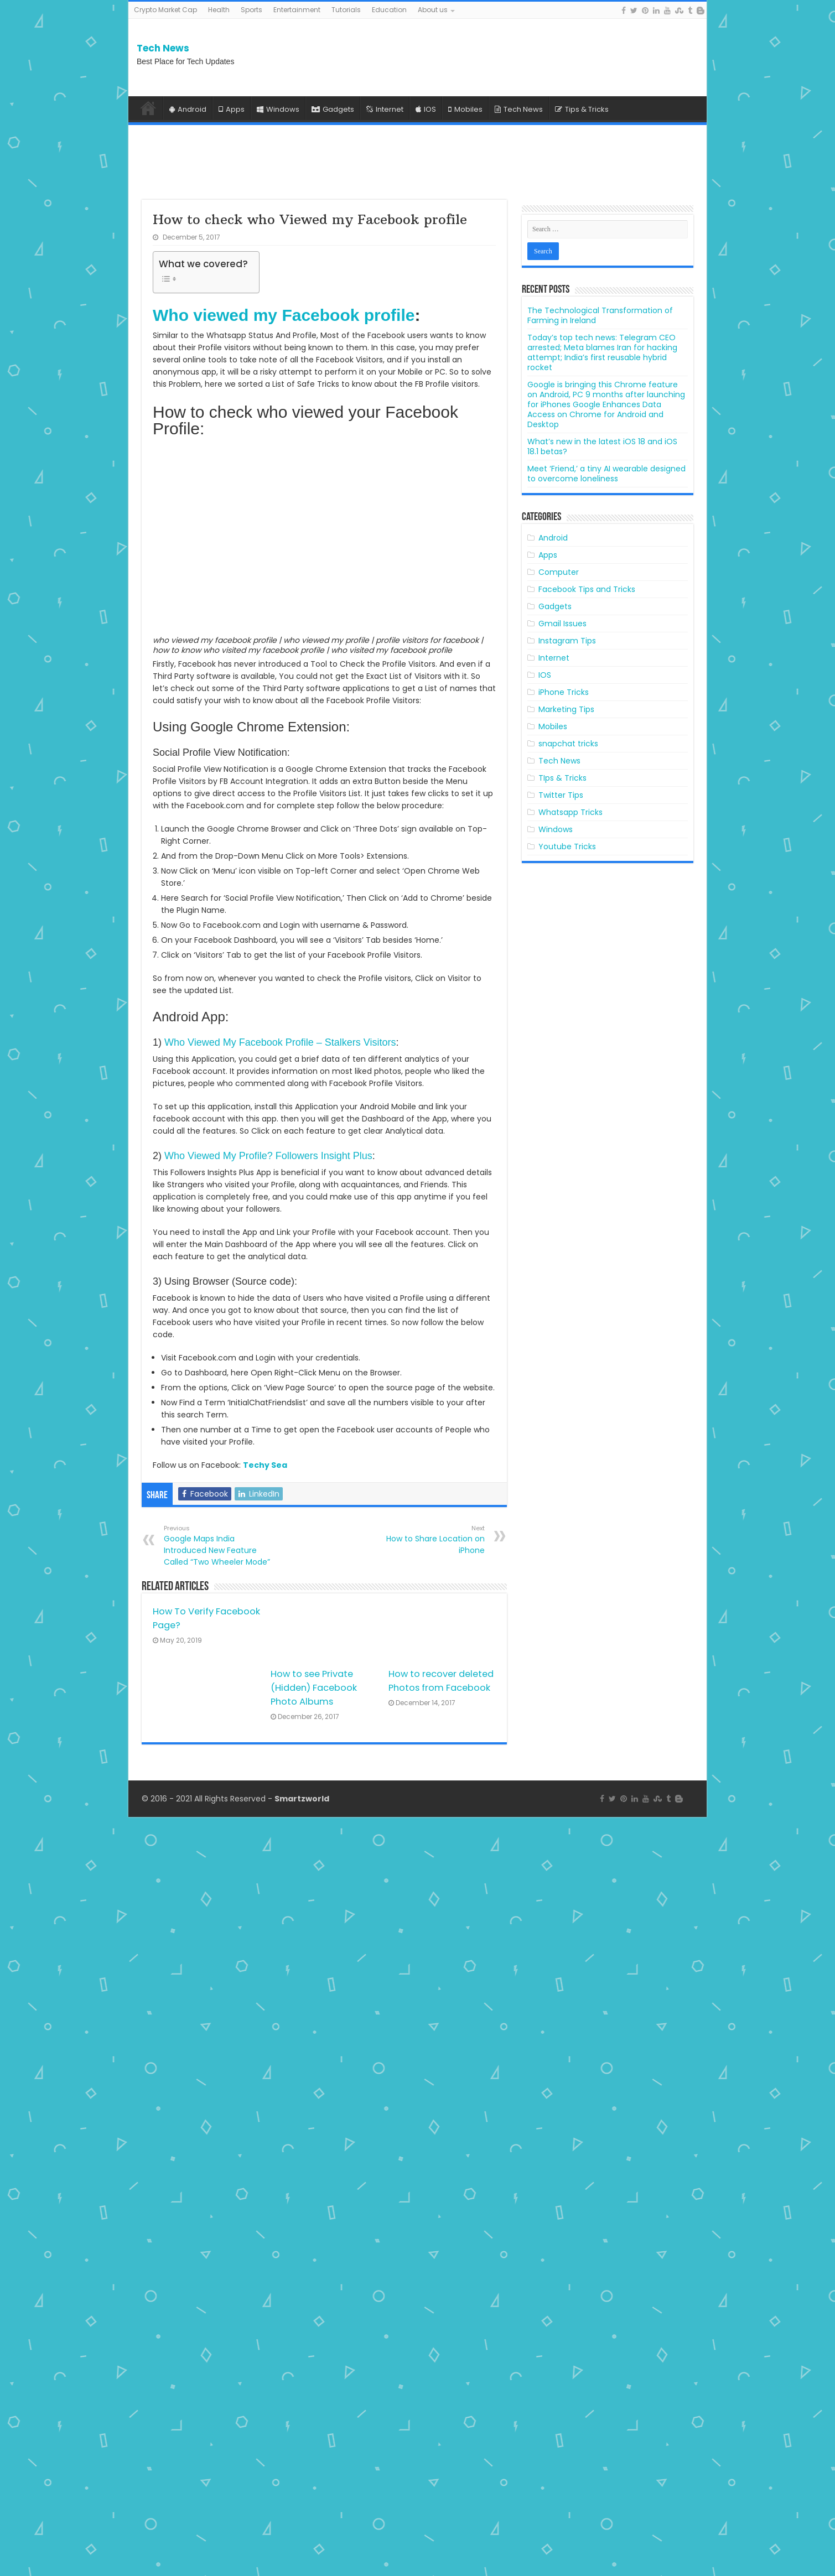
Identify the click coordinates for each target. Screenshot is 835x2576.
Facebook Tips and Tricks (586, 589)
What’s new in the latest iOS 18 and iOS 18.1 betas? (602, 446)
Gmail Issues (562, 623)
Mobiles (465, 109)
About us (433, 9)
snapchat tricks (568, 743)
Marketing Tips (566, 709)
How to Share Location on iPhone (428, 1540)
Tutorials (346, 9)
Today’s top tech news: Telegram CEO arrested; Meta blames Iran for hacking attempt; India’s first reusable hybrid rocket (602, 352)
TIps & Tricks (562, 777)
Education (389, 9)
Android (187, 109)
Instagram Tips (567, 640)
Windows (278, 109)
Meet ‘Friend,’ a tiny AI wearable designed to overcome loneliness (606, 473)
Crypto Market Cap (165, 9)
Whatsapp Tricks (570, 812)
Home (148, 108)
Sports (251, 9)
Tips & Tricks (582, 109)
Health (219, 9)
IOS (426, 109)
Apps (232, 109)
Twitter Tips (560, 795)
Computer (558, 572)
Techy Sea (265, 1465)
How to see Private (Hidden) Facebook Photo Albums (314, 1688)
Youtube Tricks (567, 846)
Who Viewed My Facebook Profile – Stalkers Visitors (280, 1042)
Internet (384, 109)
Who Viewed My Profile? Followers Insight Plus (268, 1155)
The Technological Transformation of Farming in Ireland (600, 315)
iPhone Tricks (563, 692)
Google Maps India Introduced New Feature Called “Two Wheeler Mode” (220, 1545)
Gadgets (333, 109)
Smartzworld (301, 2557)
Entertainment (296, 9)
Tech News (163, 48)
